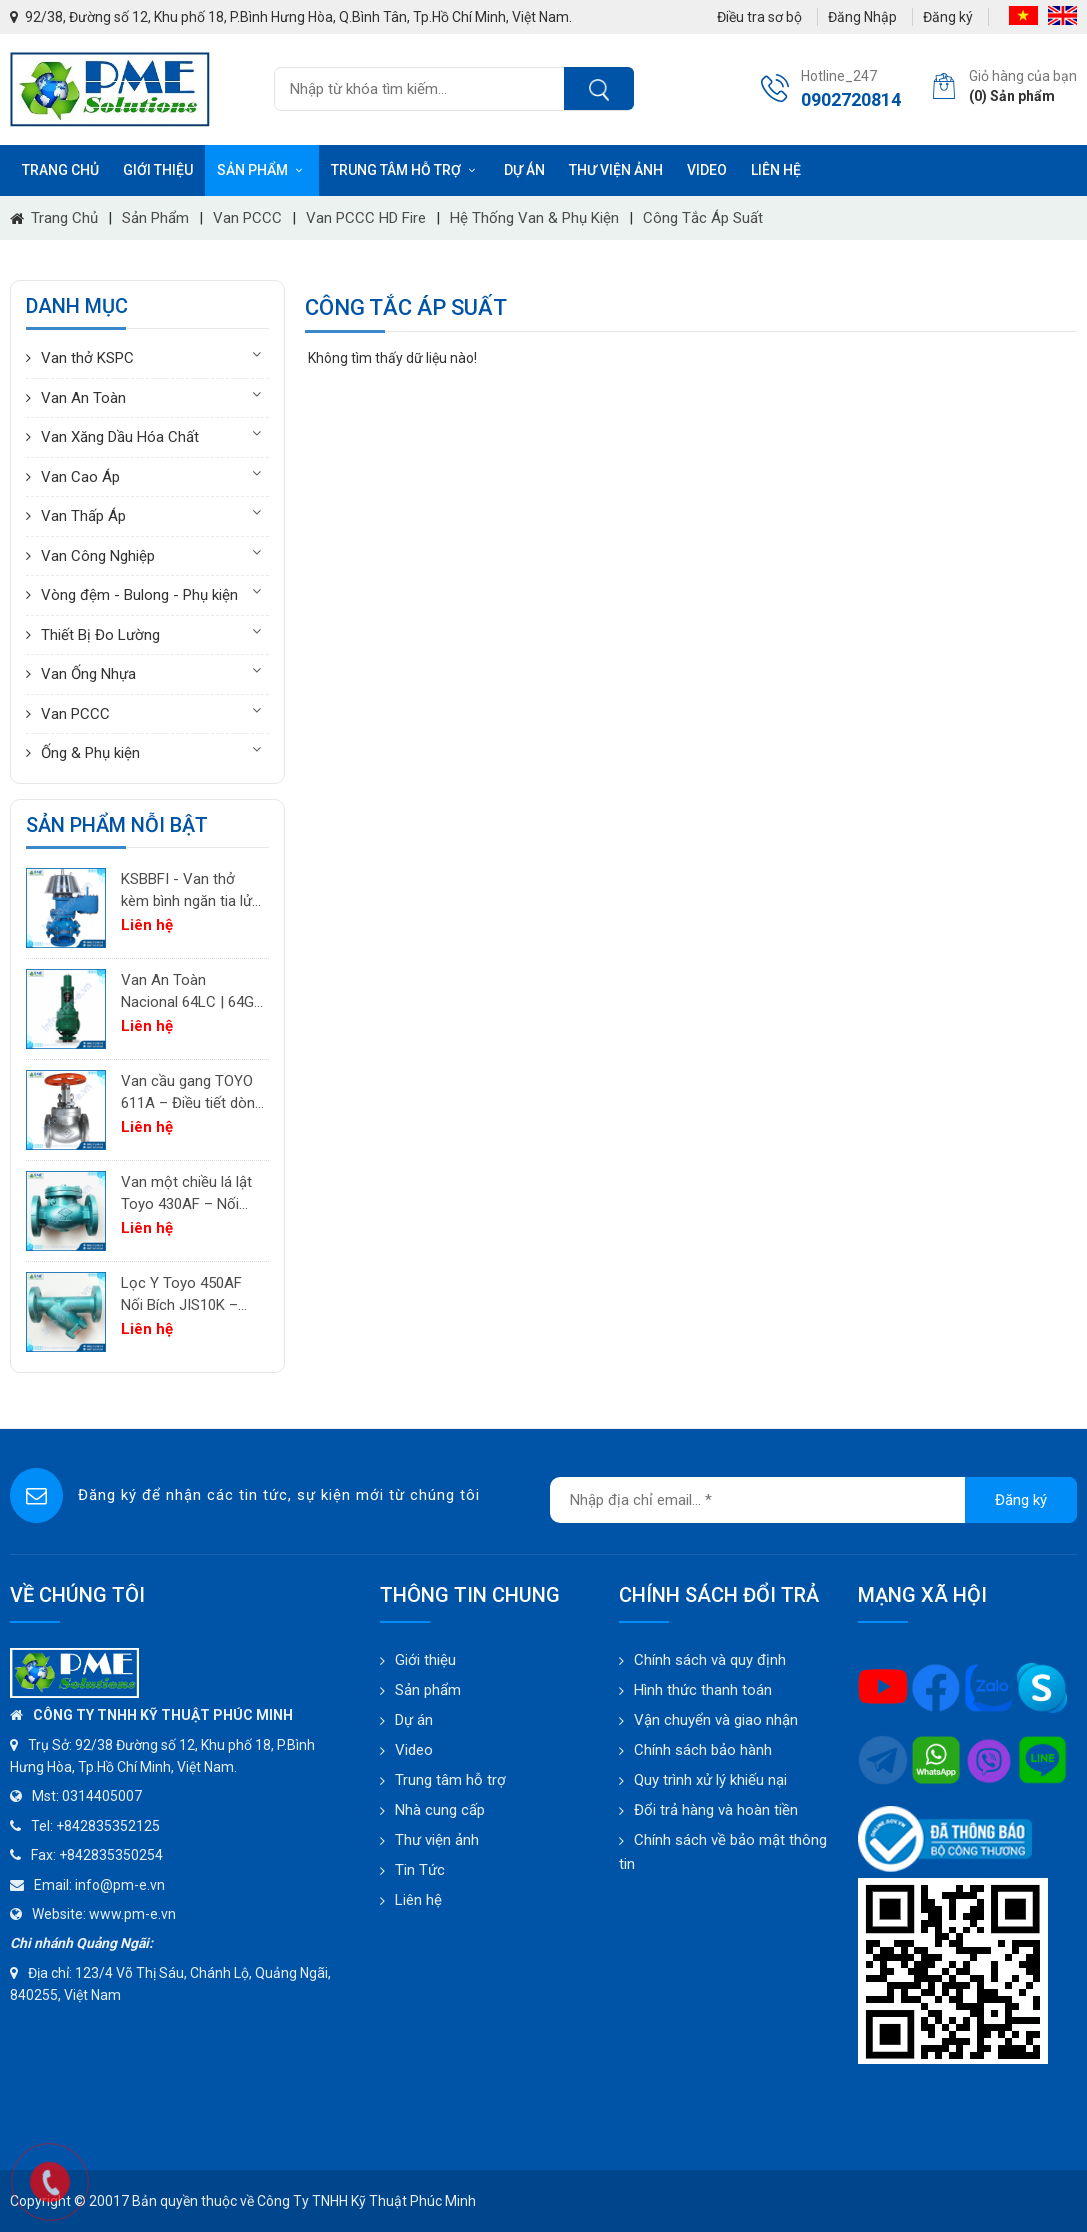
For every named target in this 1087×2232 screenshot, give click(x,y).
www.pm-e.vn (132, 1914)
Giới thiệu (158, 170)
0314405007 (102, 1796)
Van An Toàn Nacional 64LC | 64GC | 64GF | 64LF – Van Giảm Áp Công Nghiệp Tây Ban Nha (192, 992)
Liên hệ (776, 170)
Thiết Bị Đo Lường (100, 635)
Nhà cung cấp (440, 1810)
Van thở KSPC (87, 358)
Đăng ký (948, 17)
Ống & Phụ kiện (90, 753)
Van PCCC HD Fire (366, 218)
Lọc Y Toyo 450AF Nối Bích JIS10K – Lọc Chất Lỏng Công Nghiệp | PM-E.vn (189, 1295)
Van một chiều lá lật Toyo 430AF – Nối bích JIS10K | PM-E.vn (192, 1194)
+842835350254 (111, 1855)
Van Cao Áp (80, 477)
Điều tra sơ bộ (759, 17)
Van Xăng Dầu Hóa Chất (120, 437)
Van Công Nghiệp (98, 556)
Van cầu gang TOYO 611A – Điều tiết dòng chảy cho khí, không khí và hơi (192, 1093)
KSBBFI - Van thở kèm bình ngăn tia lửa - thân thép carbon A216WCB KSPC (190, 891)
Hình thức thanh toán (703, 1690)
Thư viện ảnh (616, 170)
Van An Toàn (83, 398)
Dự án (524, 170)
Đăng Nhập (862, 17)
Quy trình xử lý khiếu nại (710, 1780)
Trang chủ (60, 170)
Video (707, 170)
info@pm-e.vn (120, 1885)
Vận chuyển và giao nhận (716, 1720)
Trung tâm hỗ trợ (405, 170)
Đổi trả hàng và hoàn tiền (716, 1810)
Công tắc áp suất (703, 218)
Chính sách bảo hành (703, 1750)
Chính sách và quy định (710, 1660)
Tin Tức (420, 1870)
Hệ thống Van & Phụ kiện (534, 218)
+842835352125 (108, 1826)
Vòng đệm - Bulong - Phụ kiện (139, 595)
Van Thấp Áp (83, 516)
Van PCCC (247, 218)
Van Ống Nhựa (88, 674)
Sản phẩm (262, 170)
